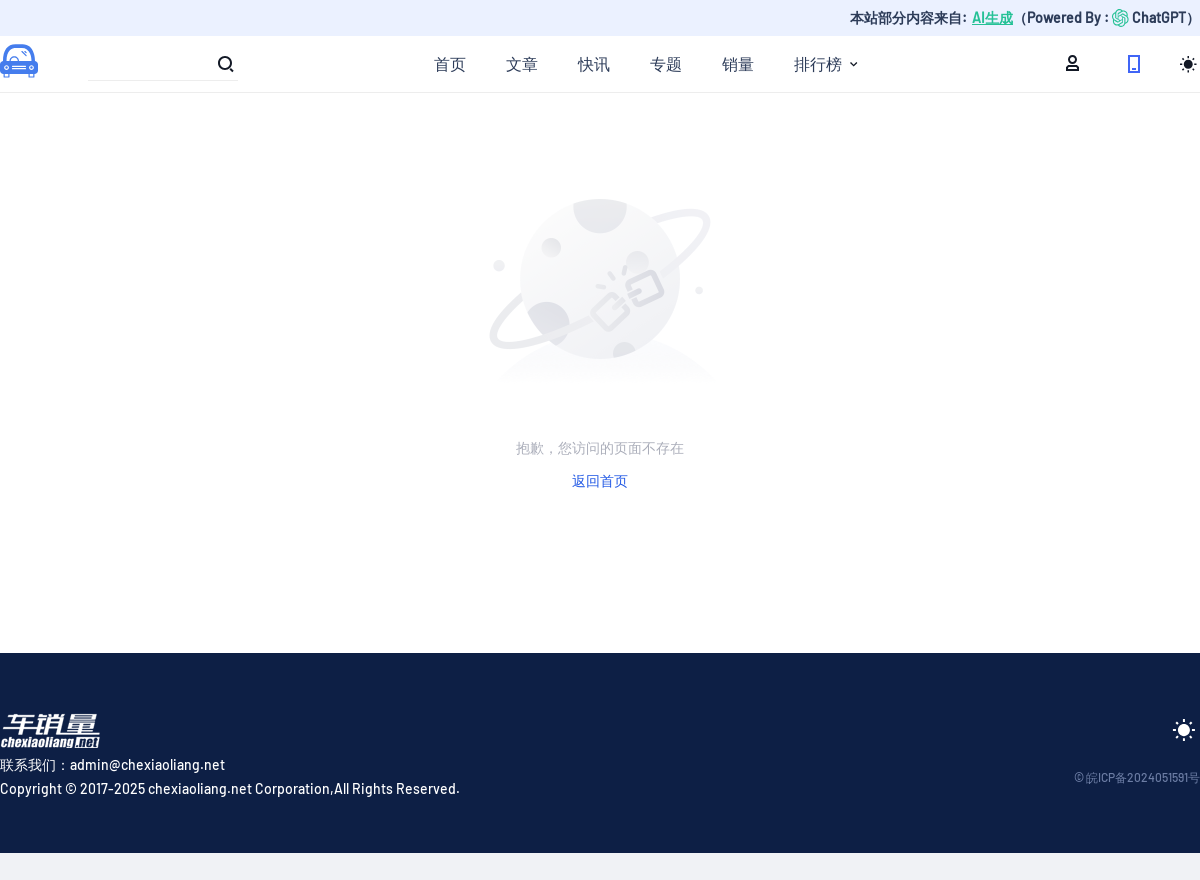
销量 (738, 63)
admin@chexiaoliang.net (147, 764)
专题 (666, 63)
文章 (522, 63)
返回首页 (600, 480)
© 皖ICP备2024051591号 (1137, 777)
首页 (450, 63)
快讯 (594, 63)
